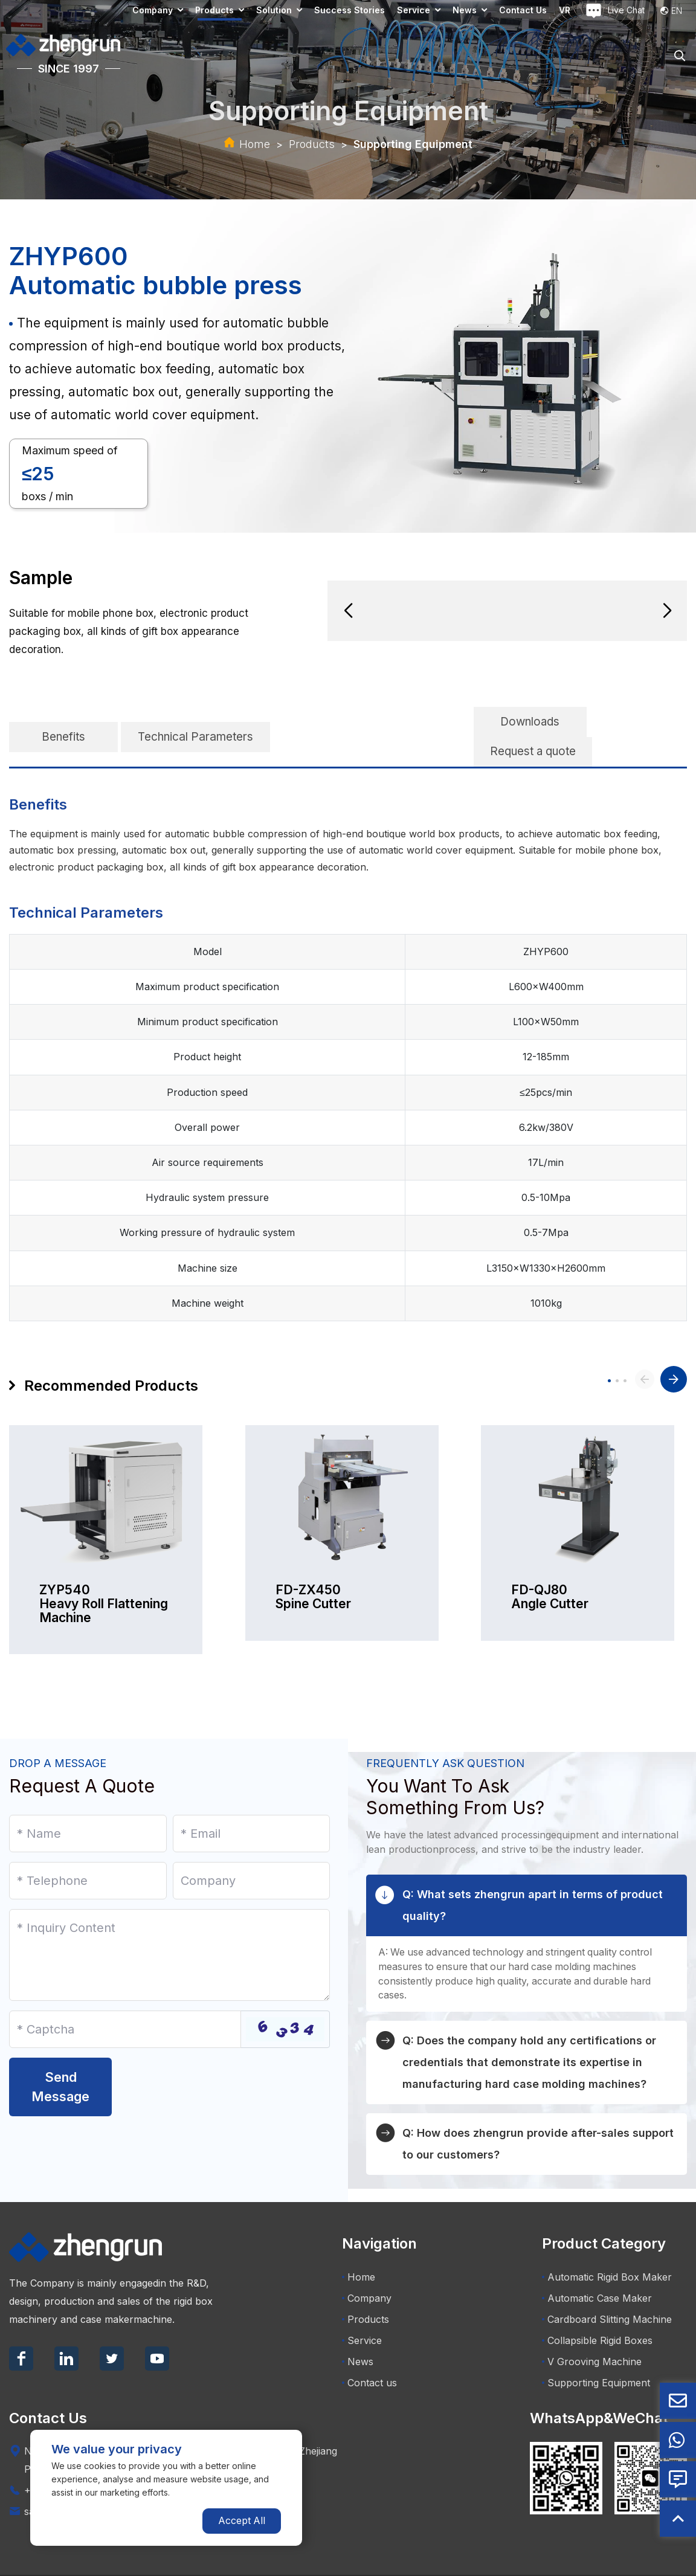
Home (254, 144)
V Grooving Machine (592, 2332)
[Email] (251, 1804)
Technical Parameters (195, 722)
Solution (274, 10)
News (465, 10)
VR (564, 10)
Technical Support (650, 2560)
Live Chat (615, 11)
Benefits (63, 722)
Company (152, 10)
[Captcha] (125, 1999)
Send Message (60, 2057)
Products (214, 10)
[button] (348, 610)
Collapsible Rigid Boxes (597, 2311)
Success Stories (349, 10)
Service (413, 10)
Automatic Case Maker (597, 2268)
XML (597, 2560)
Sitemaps (562, 2560)
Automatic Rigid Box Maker (607, 2247)
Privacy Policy (508, 2560)
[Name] (88, 1804)
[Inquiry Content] (169, 1925)
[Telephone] (88, 1851)
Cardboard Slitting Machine (607, 2290)
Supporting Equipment (412, 144)
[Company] (251, 1851)
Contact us (523, 10)
